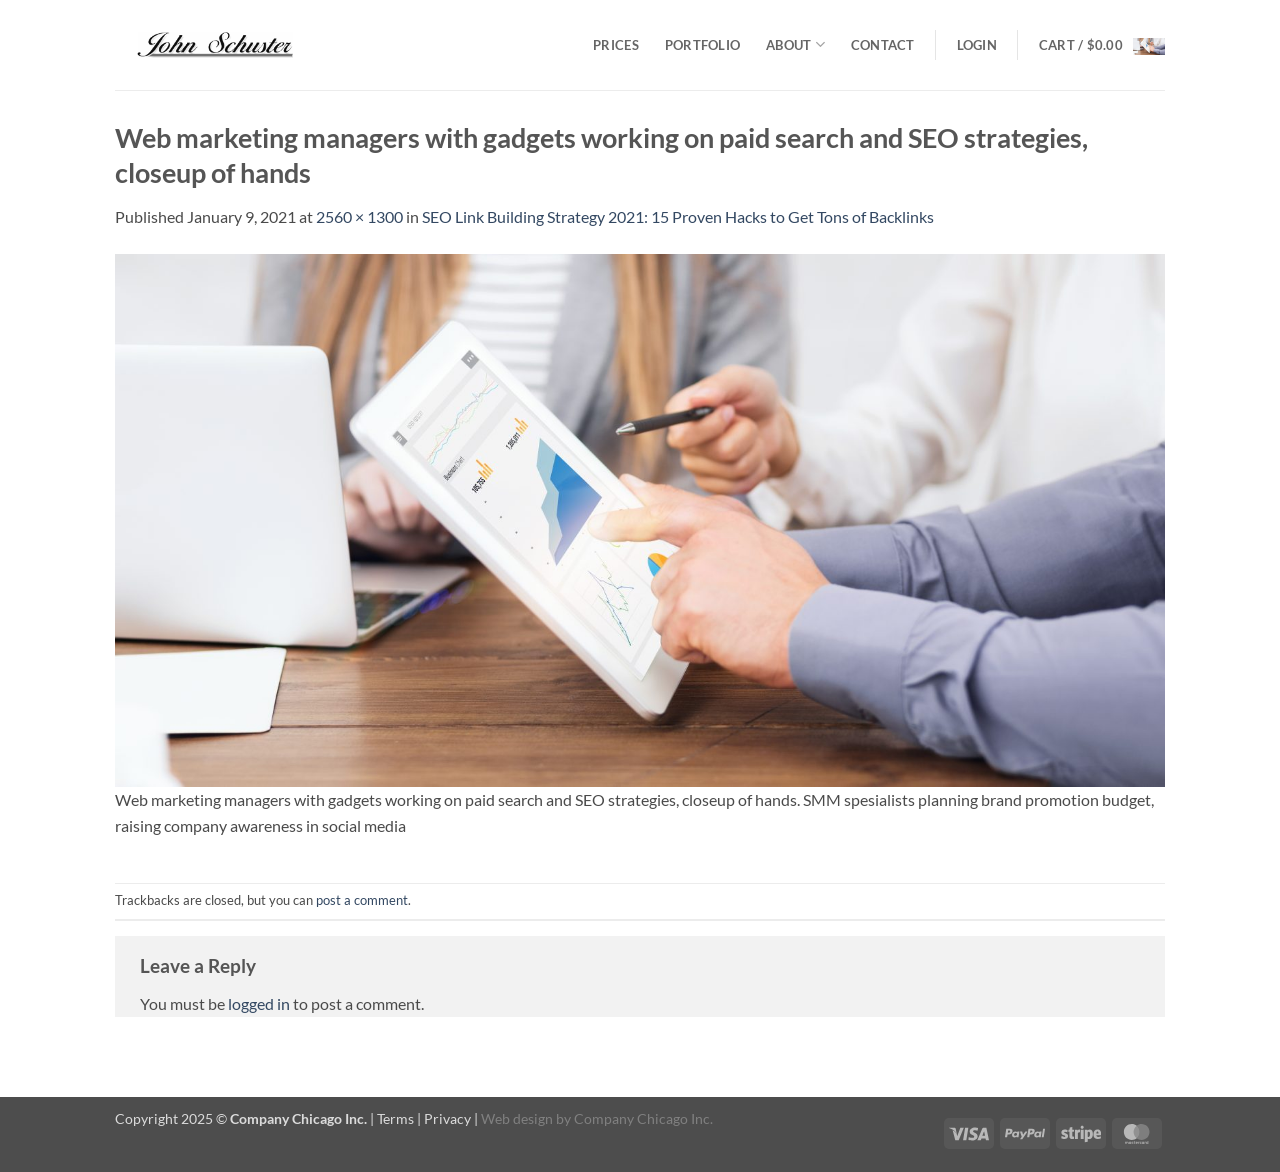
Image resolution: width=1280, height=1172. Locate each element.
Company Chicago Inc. (643, 1118)
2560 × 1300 (359, 216)
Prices (616, 45)
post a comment (362, 900)
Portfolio (702, 45)
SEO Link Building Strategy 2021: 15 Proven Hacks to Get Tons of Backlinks (678, 216)
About (795, 44)
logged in (259, 1003)
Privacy (447, 1118)
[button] (977, 45)
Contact (883, 45)
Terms (395, 1118)
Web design (517, 1118)
